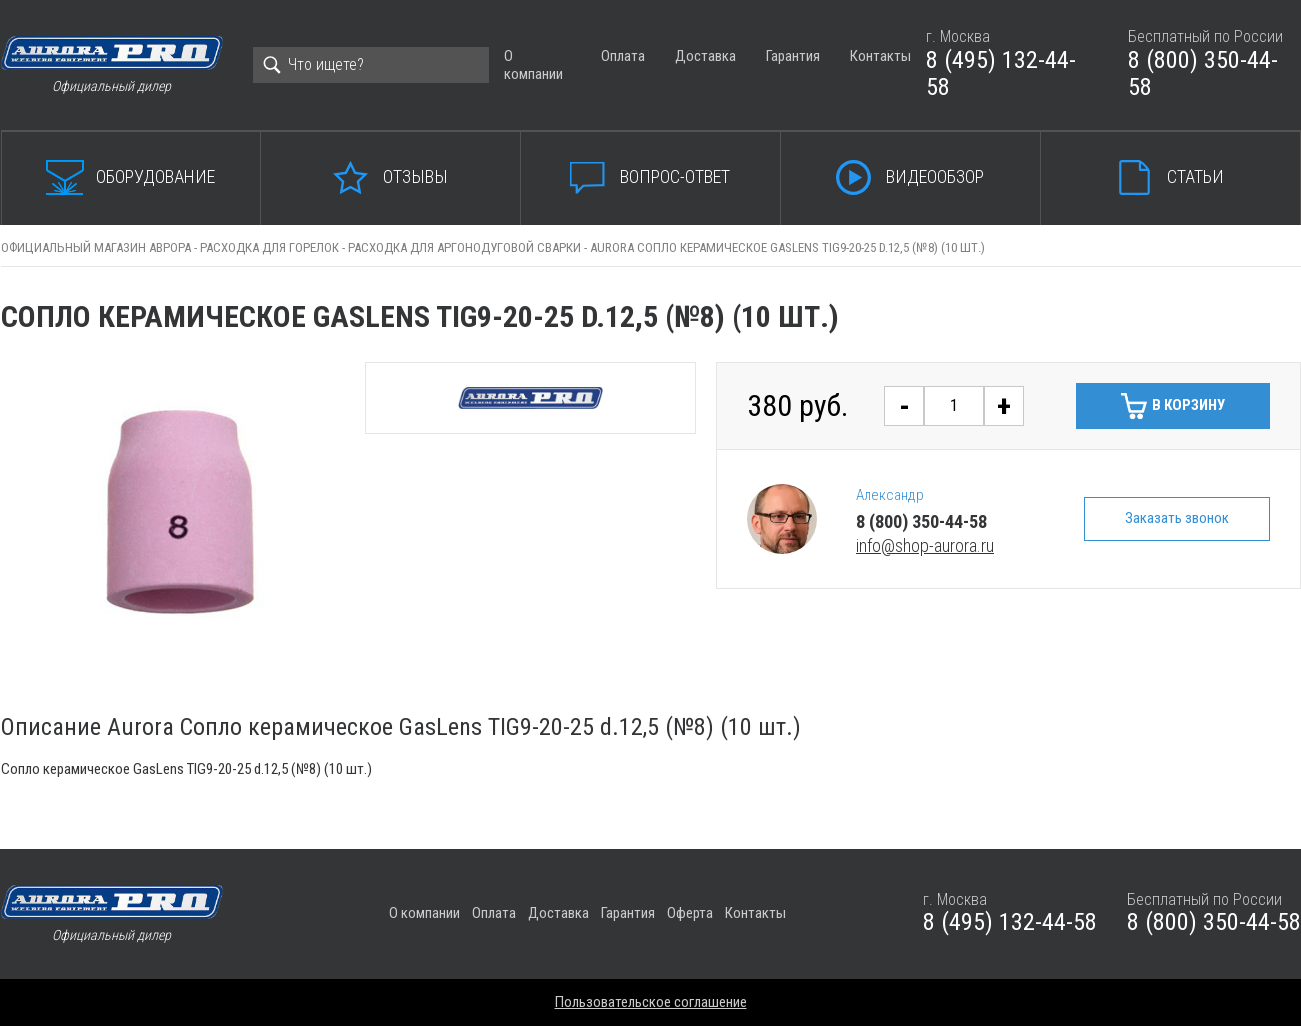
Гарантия (793, 56)
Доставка (705, 56)
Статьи (1195, 176)
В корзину (1188, 405)
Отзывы (415, 176)
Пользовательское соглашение (651, 1002)
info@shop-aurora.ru (925, 545)
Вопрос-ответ (675, 176)
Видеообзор (935, 176)
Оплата (623, 56)
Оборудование (155, 176)
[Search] (371, 65)
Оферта (690, 913)
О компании (533, 64)
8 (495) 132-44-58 (1001, 74)
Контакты (880, 56)
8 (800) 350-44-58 (1203, 74)
